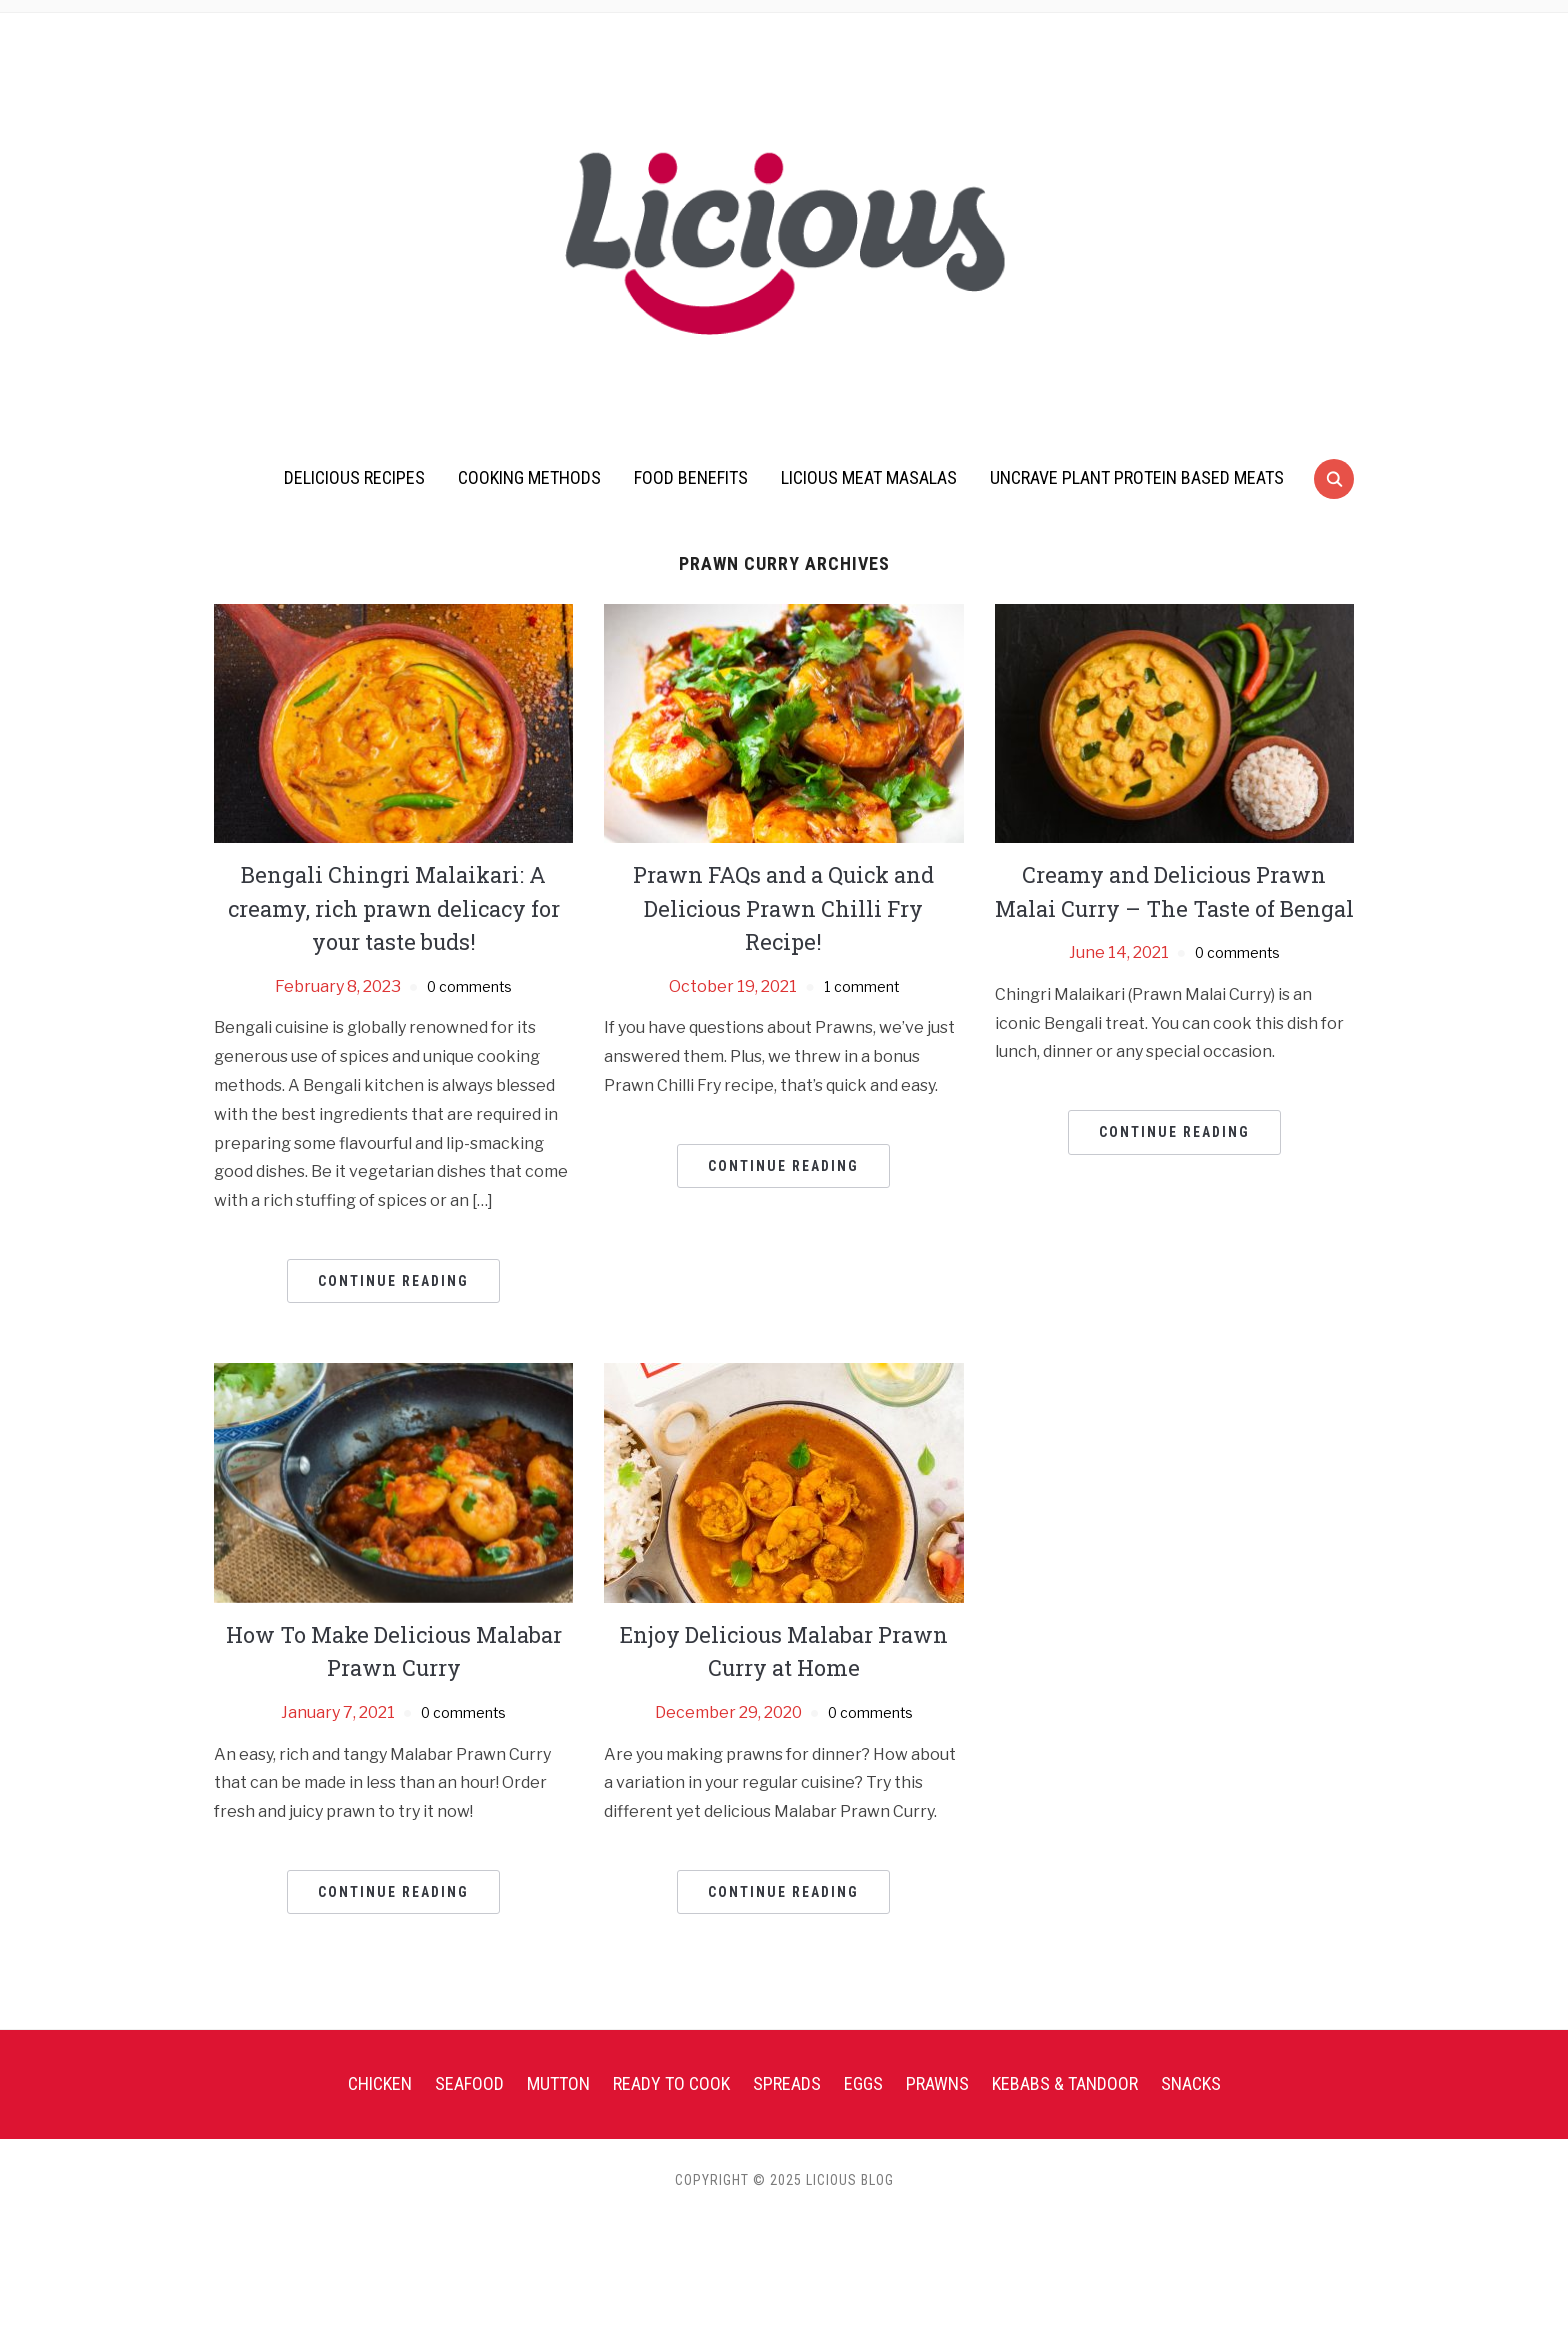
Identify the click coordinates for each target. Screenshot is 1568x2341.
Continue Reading (393, 1281)
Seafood (469, 2083)
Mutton (558, 2083)
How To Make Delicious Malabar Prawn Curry (393, 1651)
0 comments (469, 986)
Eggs (863, 2083)
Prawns (937, 2083)
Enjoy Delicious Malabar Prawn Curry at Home (784, 1651)
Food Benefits (691, 477)
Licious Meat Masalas (869, 477)
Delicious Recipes (354, 477)
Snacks (1191, 2083)
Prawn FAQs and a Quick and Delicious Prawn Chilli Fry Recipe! (783, 907)
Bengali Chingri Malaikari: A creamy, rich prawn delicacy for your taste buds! (394, 907)
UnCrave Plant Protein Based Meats (1137, 477)
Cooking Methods (529, 477)
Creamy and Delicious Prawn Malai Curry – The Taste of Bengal (1174, 907)
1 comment (861, 986)
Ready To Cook (671, 2083)
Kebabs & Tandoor (1065, 2083)
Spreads (787, 2083)
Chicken (380, 2083)
